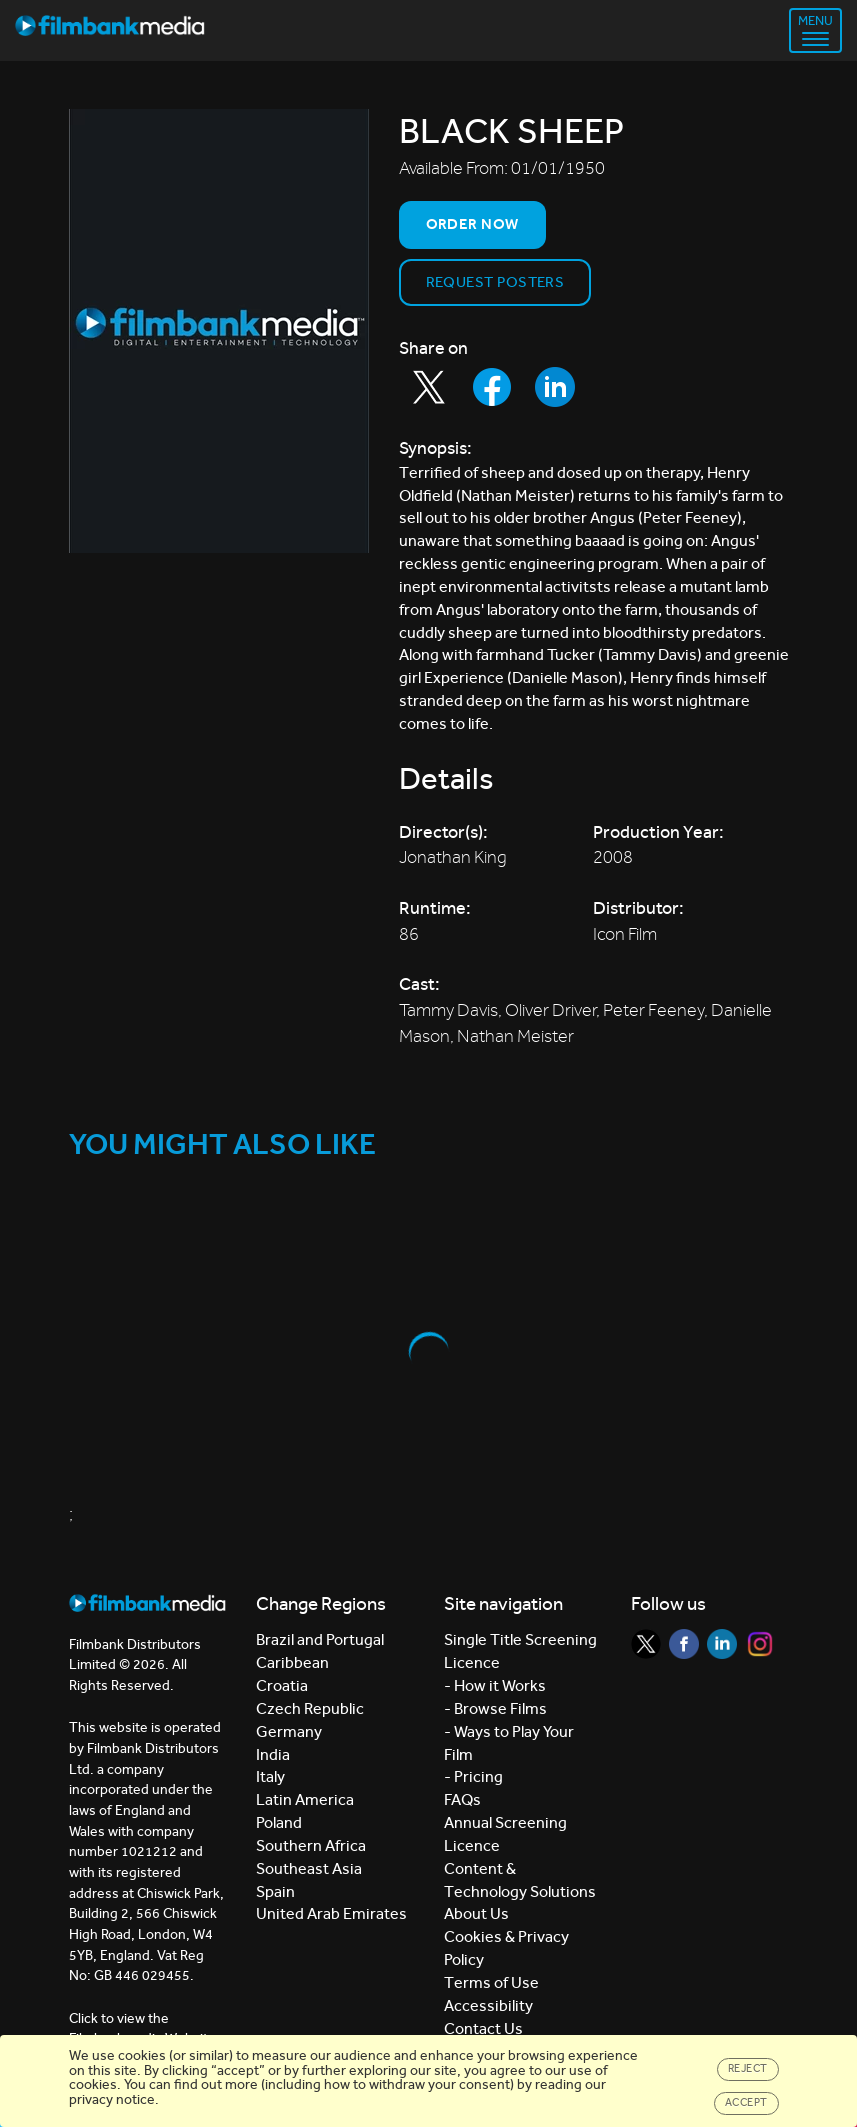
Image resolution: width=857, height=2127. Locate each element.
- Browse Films (495, 1708)
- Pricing (473, 1776)
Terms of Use (491, 1982)
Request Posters (495, 282)
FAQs (462, 1799)
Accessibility (488, 2005)
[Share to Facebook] (492, 387)
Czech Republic (310, 1708)
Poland (279, 1822)
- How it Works (495, 1685)
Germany (289, 1731)
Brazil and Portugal (320, 1639)
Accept (746, 2102)
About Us (476, 1913)
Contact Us (483, 2028)
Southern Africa (311, 1845)
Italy (270, 1776)
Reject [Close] (748, 2068)
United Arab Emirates (331, 1913)
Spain (275, 1891)
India (273, 1754)
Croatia (282, 1685)
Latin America (305, 1799)
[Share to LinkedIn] (555, 387)
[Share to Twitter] (429, 387)
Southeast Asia (309, 1868)
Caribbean (292, 1662)
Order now (472, 224)
